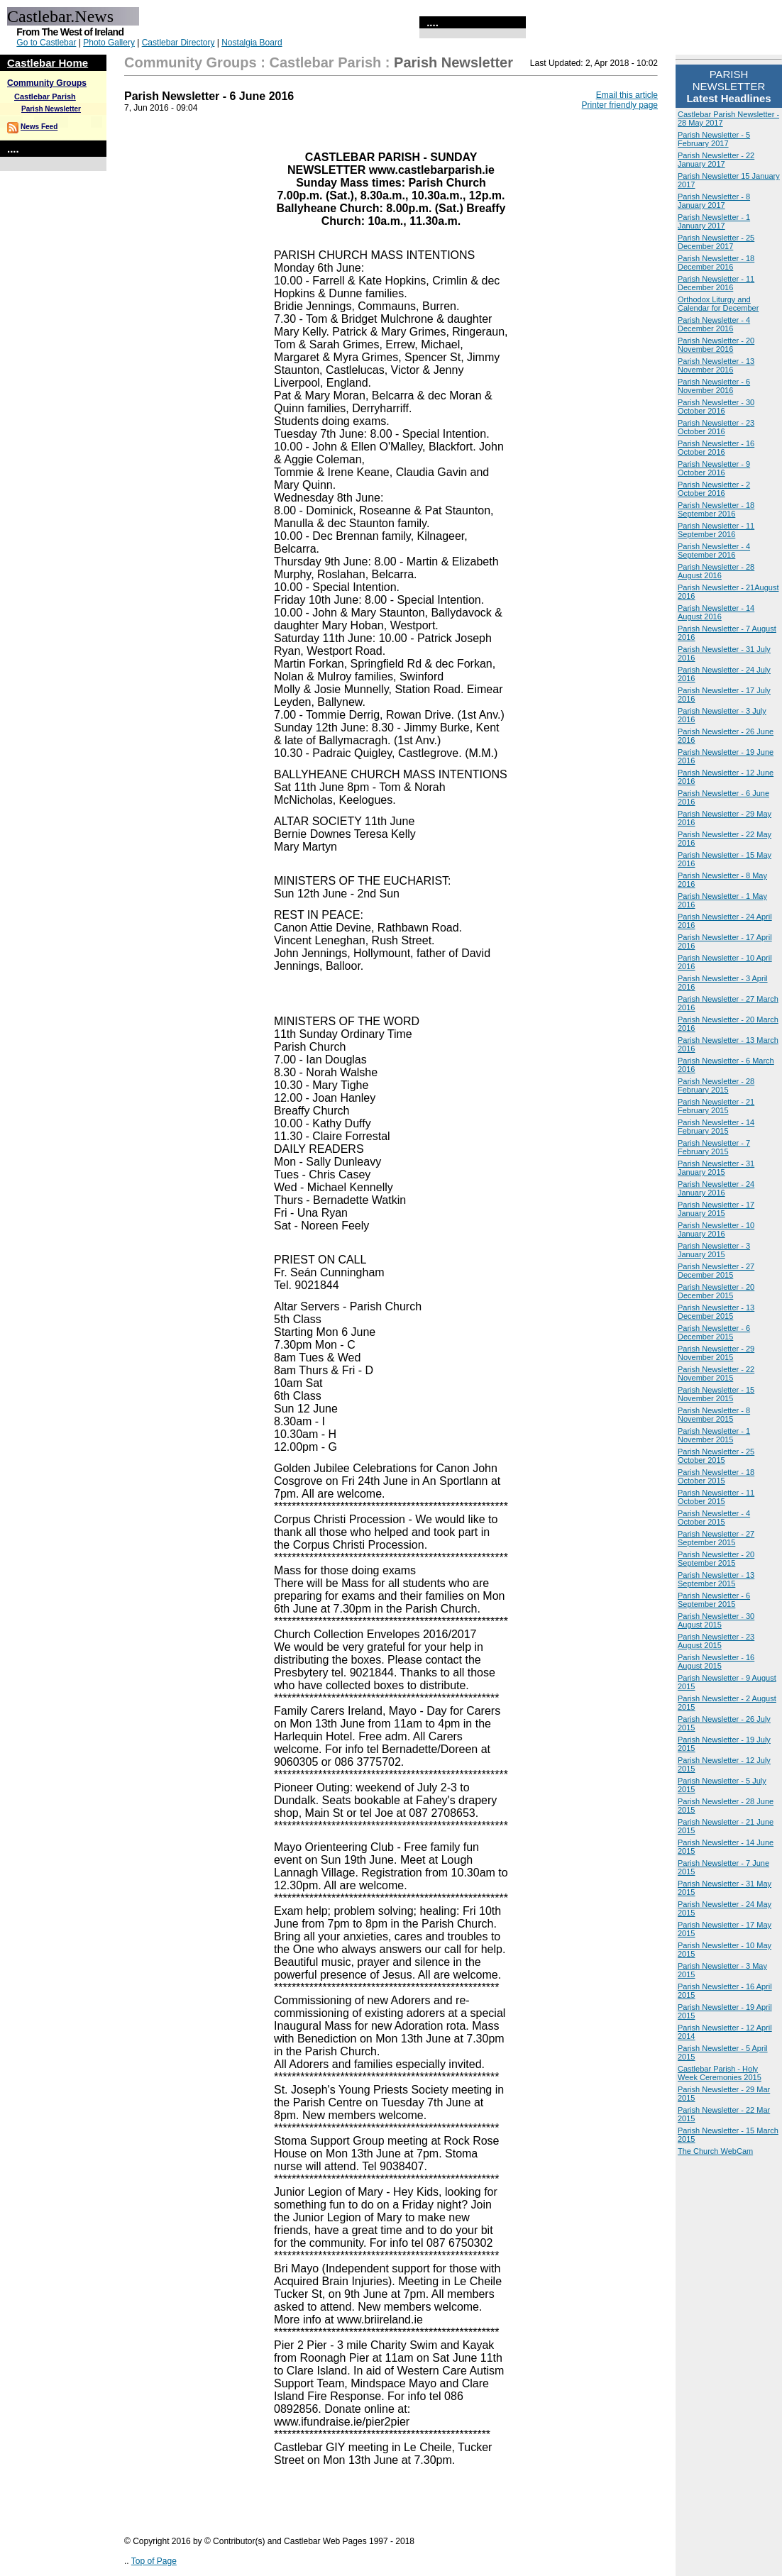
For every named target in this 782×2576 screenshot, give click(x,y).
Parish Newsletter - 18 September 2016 (716, 509)
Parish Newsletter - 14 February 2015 (716, 1126)
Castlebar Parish (45, 96)
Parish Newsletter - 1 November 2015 (714, 1435)
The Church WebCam (715, 2151)
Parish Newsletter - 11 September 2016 (716, 529)
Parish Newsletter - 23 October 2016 (716, 427)
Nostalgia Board (251, 43)
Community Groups (47, 83)
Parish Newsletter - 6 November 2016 (714, 385)
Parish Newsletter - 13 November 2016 (716, 365)
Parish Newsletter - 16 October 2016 (716, 447)
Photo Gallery (109, 43)
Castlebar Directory (178, 43)
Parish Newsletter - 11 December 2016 (716, 283)
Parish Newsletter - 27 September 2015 (716, 1538)
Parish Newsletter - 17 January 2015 (716, 1208)
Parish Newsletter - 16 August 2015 (716, 1661)
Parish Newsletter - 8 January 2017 (714, 200)
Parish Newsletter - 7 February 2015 (714, 1147)
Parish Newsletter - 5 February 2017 (714, 139)
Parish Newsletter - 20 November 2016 (716, 344)
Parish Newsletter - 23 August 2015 (716, 1640)
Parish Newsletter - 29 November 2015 (716, 1352)
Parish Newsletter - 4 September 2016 (714, 550)
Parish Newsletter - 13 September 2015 (716, 1579)
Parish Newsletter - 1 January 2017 (714, 221)
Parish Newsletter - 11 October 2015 (716, 1496)
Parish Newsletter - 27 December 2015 (716, 1270)
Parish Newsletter (51, 109)
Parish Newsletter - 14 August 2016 (716, 612)
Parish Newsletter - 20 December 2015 (716, 1291)
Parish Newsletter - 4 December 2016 (714, 324)
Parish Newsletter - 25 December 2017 (716, 241)
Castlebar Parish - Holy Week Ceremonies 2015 (719, 2073)
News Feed (39, 127)
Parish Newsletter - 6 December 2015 (714, 1332)
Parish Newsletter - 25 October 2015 (716, 1455)
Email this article (627, 95)
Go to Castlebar (46, 43)
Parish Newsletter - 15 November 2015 (716, 1394)
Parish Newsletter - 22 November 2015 (716, 1373)
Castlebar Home (47, 63)
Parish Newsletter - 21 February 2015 (716, 1106)
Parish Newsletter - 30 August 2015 (716, 1620)
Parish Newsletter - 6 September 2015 (714, 1599)
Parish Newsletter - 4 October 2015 (714, 1517)
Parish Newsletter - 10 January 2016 (716, 1229)
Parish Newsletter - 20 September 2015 (716, 1558)
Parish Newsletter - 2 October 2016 (714, 488)
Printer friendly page (620, 105)
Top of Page (154, 2561)
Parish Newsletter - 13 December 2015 (716, 1311)
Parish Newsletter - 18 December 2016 (716, 262)
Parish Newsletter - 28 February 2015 (716, 1085)
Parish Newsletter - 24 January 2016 (716, 1188)
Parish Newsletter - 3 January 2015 (714, 1250)
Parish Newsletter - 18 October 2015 (716, 1476)
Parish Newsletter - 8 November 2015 (714, 1414)
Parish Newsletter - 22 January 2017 (716, 159)
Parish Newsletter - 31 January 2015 (716, 1167)
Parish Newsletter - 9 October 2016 (714, 468)
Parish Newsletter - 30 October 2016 (716, 406)
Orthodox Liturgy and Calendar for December (718, 303)
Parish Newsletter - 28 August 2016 (716, 571)
